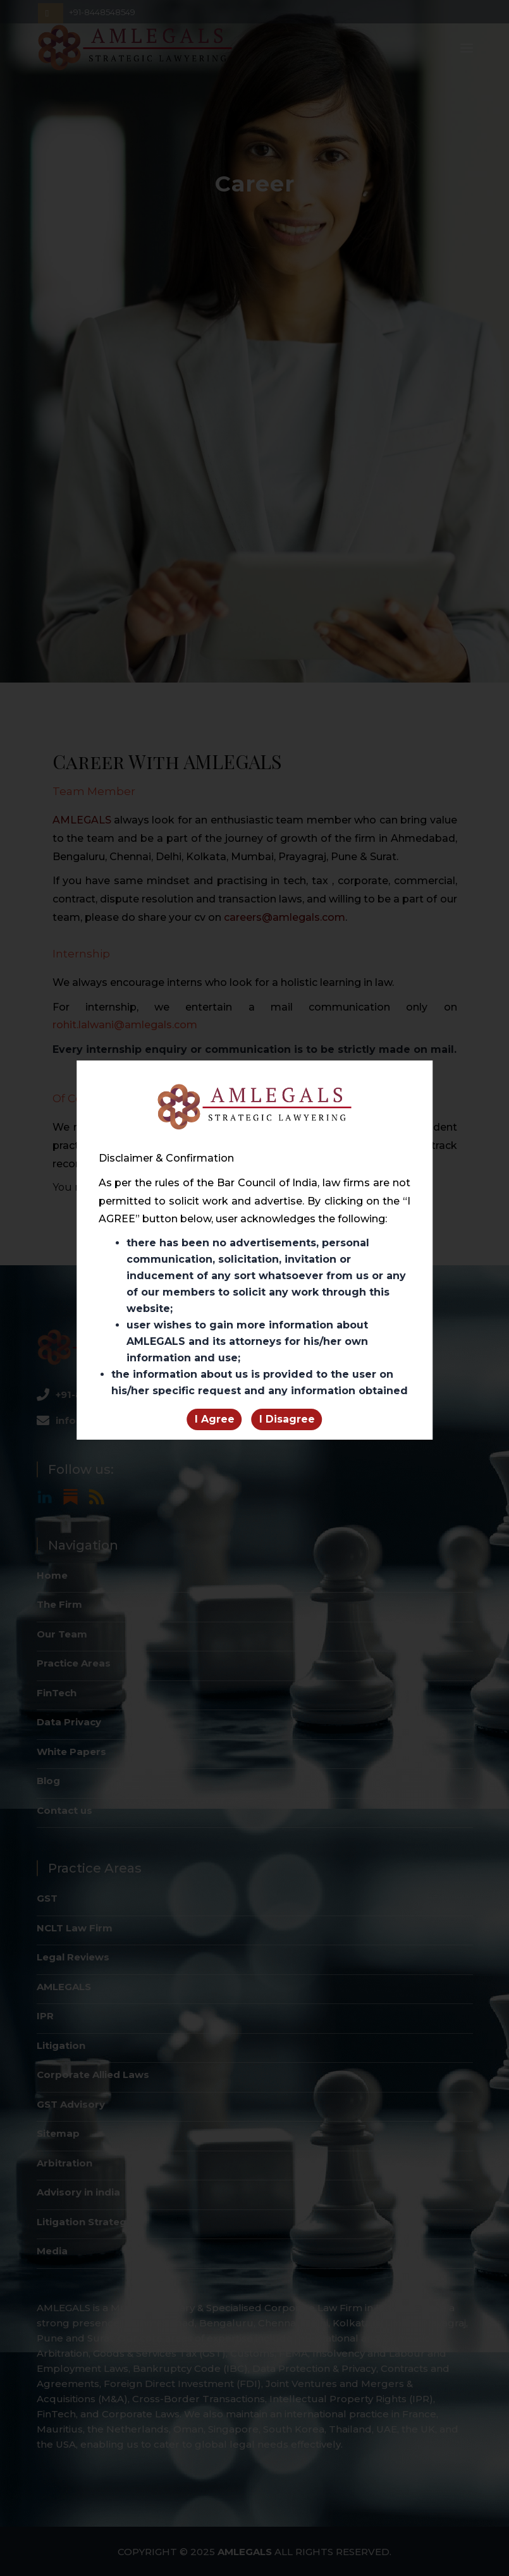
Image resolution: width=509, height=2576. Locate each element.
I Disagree (287, 1419)
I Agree (215, 1419)
